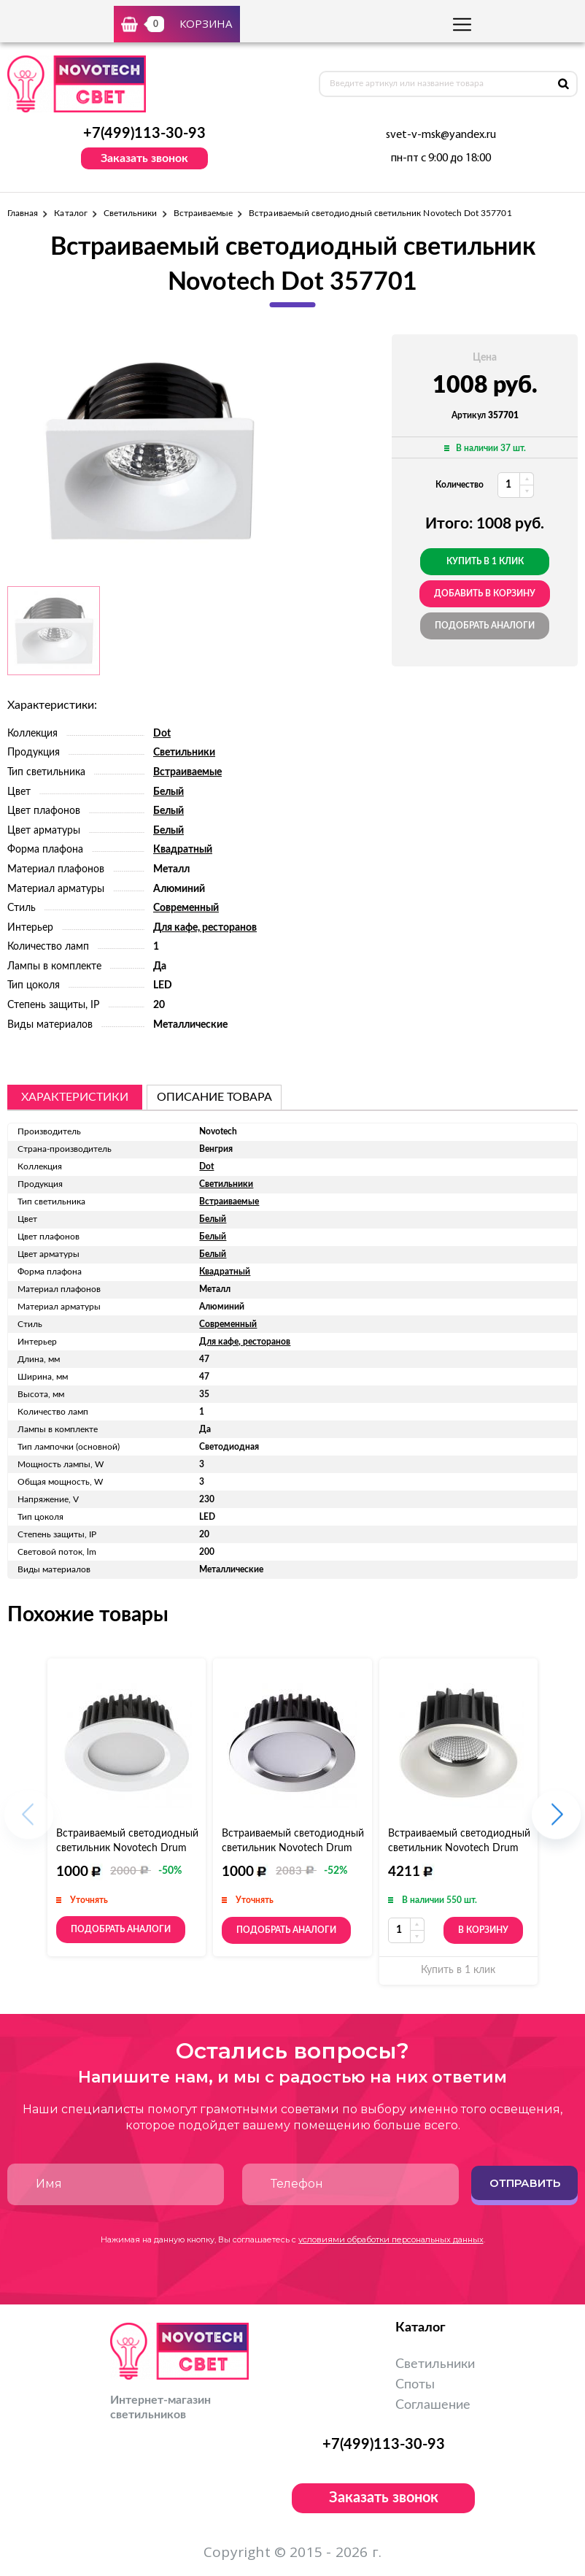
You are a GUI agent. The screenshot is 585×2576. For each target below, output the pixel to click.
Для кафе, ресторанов (205, 928)
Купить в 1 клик (485, 561)
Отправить (524, 2183)
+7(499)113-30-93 (144, 133)
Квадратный (182, 850)
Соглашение (432, 2405)
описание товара (214, 1097)
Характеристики (74, 1097)
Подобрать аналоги (485, 625)
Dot (162, 733)
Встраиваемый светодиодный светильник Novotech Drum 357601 (293, 1848)
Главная (22, 213)
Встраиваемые (203, 213)
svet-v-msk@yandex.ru (441, 135)
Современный (186, 908)
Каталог (70, 213)
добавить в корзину (484, 593)
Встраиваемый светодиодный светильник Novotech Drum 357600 (127, 1848)
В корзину (483, 1930)
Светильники (131, 213)
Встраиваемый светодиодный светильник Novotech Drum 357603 (459, 1848)
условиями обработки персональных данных (391, 2239)
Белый (168, 792)
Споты (415, 2384)
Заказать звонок (144, 158)
